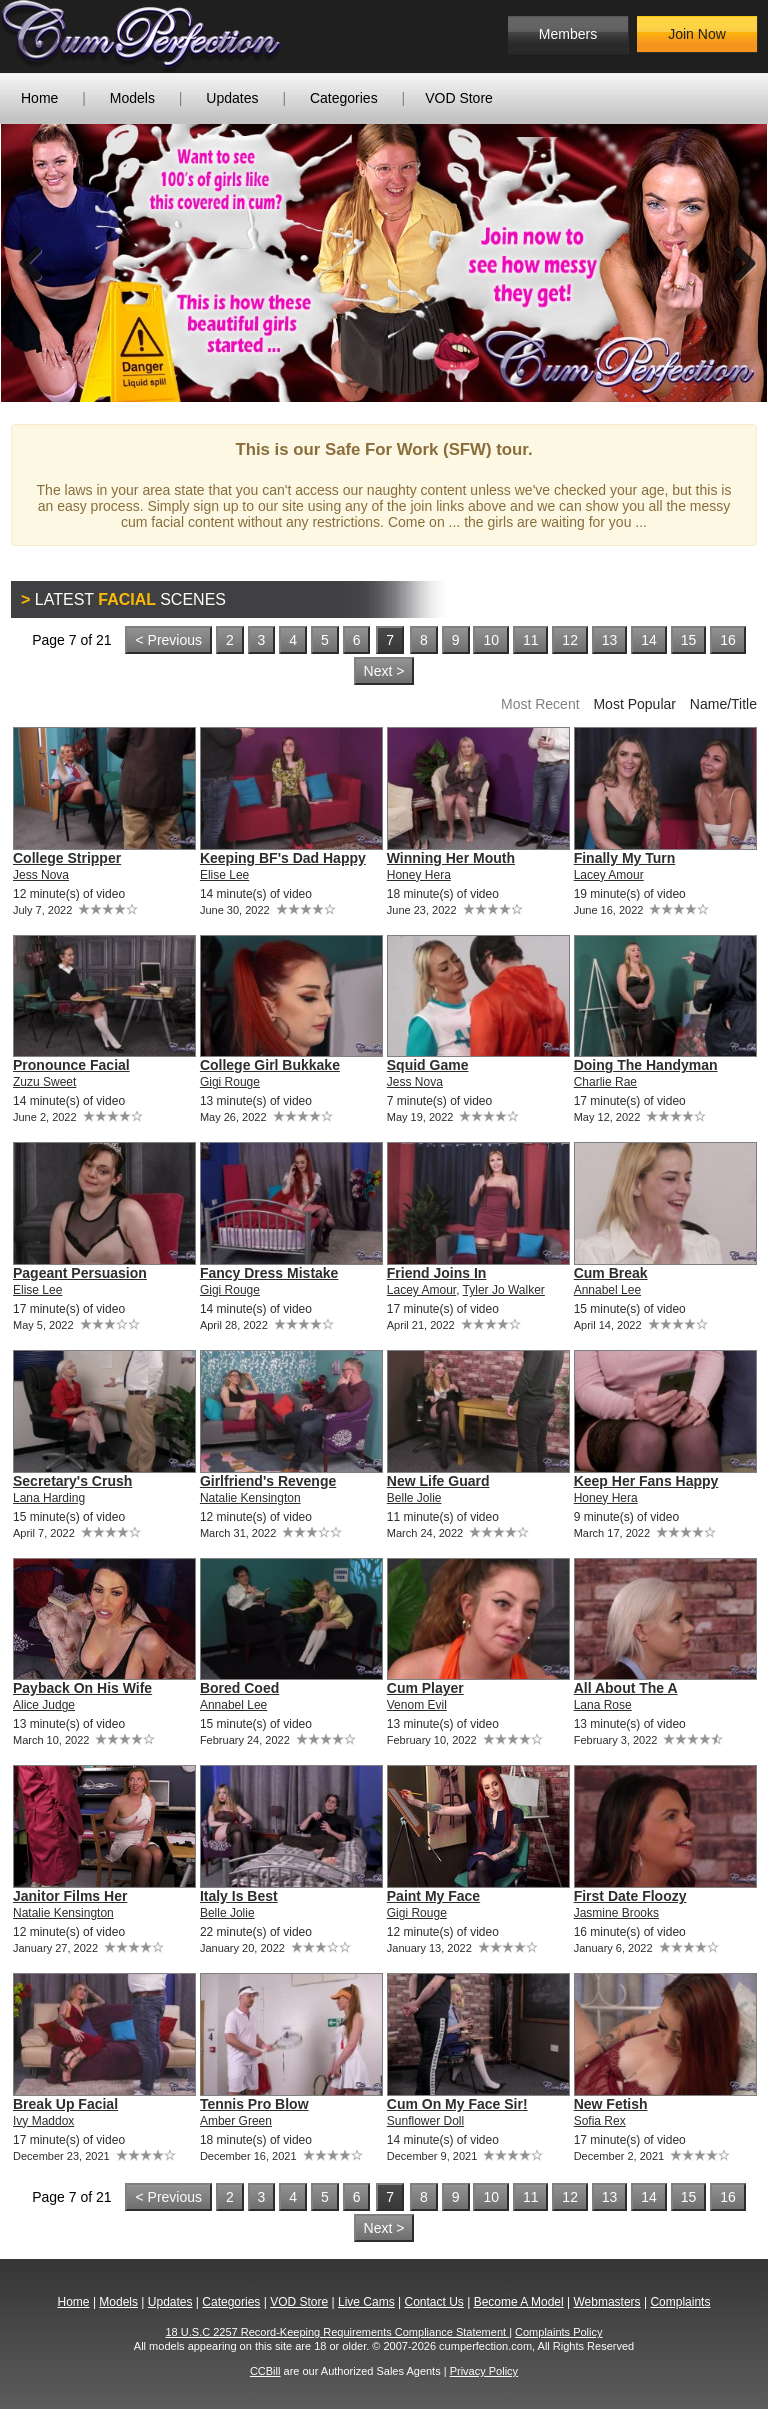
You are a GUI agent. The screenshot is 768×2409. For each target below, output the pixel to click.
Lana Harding (49, 1498)
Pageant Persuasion (80, 1273)
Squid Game (428, 1065)
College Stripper (67, 858)
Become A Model (519, 2302)
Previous (31, 263)
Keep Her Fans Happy (646, 1481)
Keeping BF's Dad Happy (283, 858)
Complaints (680, 2302)
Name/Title (723, 704)
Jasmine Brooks (616, 1913)
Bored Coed (239, 1688)
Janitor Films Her (70, 1896)
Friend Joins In (437, 1273)
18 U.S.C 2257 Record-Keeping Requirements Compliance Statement (338, 2332)
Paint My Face (433, 1896)
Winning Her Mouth (451, 858)
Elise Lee (224, 875)
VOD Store (459, 98)
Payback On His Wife (82, 1688)
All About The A (626, 1688)
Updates (232, 98)
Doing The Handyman (646, 1065)
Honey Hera (419, 875)
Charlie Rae (605, 1082)
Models (132, 98)
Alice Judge (44, 1705)
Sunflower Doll (425, 2121)
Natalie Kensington (250, 1498)
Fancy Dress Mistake (269, 1273)
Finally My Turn (625, 858)
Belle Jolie (414, 1498)
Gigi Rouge (230, 1082)
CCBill (265, 2371)
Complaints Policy (558, 2332)
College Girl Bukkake (270, 1065)
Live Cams (366, 2302)
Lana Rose (603, 1705)
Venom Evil (417, 1705)
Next (737, 263)
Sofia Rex (600, 2121)
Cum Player (425, 1688)
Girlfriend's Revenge (268, 1481)
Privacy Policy (484, 2371)
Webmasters (606, 2302)
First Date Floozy (630, 1896)
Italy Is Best (239, 1896)
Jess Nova (41, 875)
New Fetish (611, 2104)
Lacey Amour (609, 875)
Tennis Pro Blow (254, 2104)
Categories (344, 98)
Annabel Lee (607, 1290)
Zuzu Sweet (44, 1082)
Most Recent (540, 704)
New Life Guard (438, 1481)
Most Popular (634, 704)
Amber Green (236, 2121)
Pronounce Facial (71, 1065)
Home (39, 98)
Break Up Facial (65, 2104)
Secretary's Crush (72, 1481)
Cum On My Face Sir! (457, 2104)
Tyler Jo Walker (504, 1290)
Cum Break (611, 1273)
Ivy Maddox (43, 2121)
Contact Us (433, 2302)
